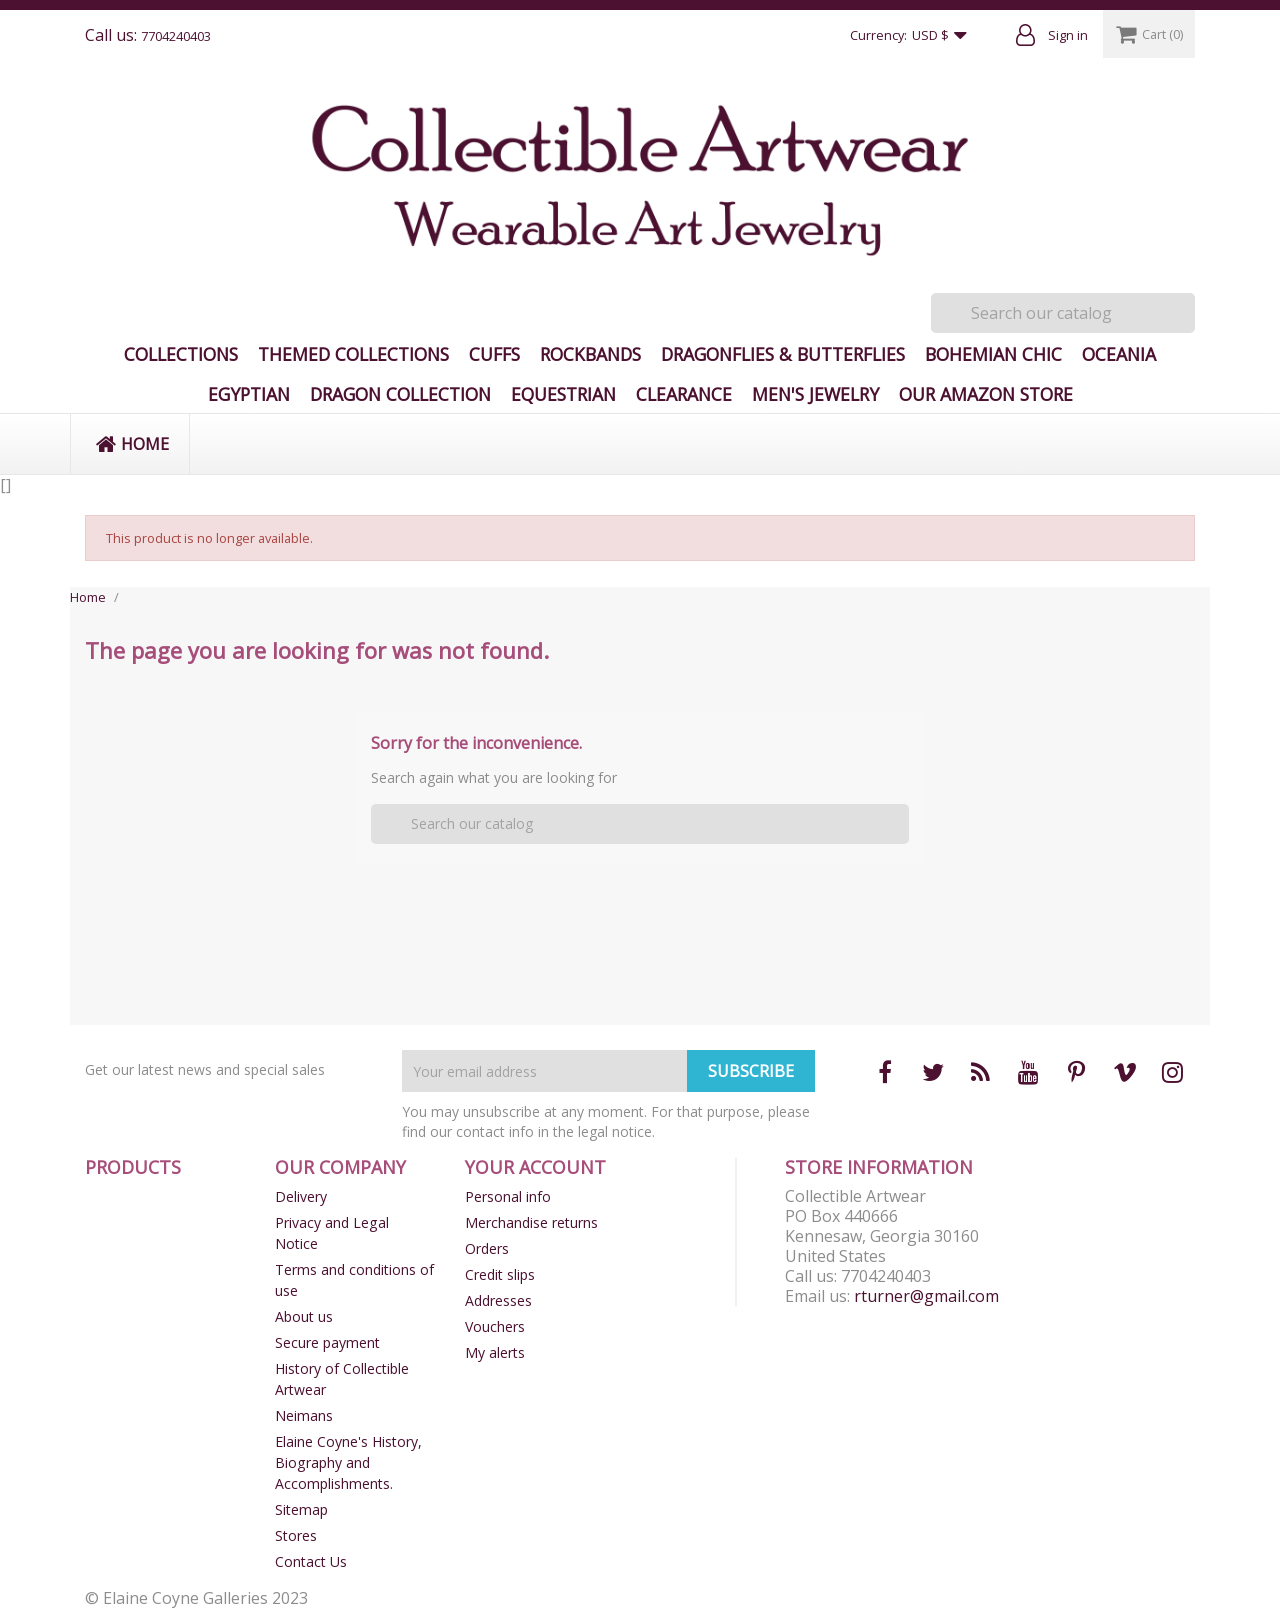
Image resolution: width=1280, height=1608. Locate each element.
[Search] (1063, 313)
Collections (181, 354)
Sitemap (301, 1509)
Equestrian (563, 394)
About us (304, 1316)
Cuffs (494, 354)
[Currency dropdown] (944, 36)
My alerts (495, 1352)
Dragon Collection (400, 394)
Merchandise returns (531, 1222)
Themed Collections (353, 354)
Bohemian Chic (993, 354)
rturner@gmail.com (926, 1296)
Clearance (684, 394)
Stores (296, 1535)
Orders (487, 1248)
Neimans (304, 1415)
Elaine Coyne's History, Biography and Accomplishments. (348, 1462)
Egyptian (249, 394)
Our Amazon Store (986, 394)
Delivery (301, 1196)
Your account (535, 1167)
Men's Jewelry (815, 394)
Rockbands (590, 354)
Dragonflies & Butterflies (783, 354)
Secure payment (327, 1342)
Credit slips (500, 1274)
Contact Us (311, 1561)
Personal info (508, 1196)
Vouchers (495, 1326)
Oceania (1119, 354)
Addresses (498, 1300)
